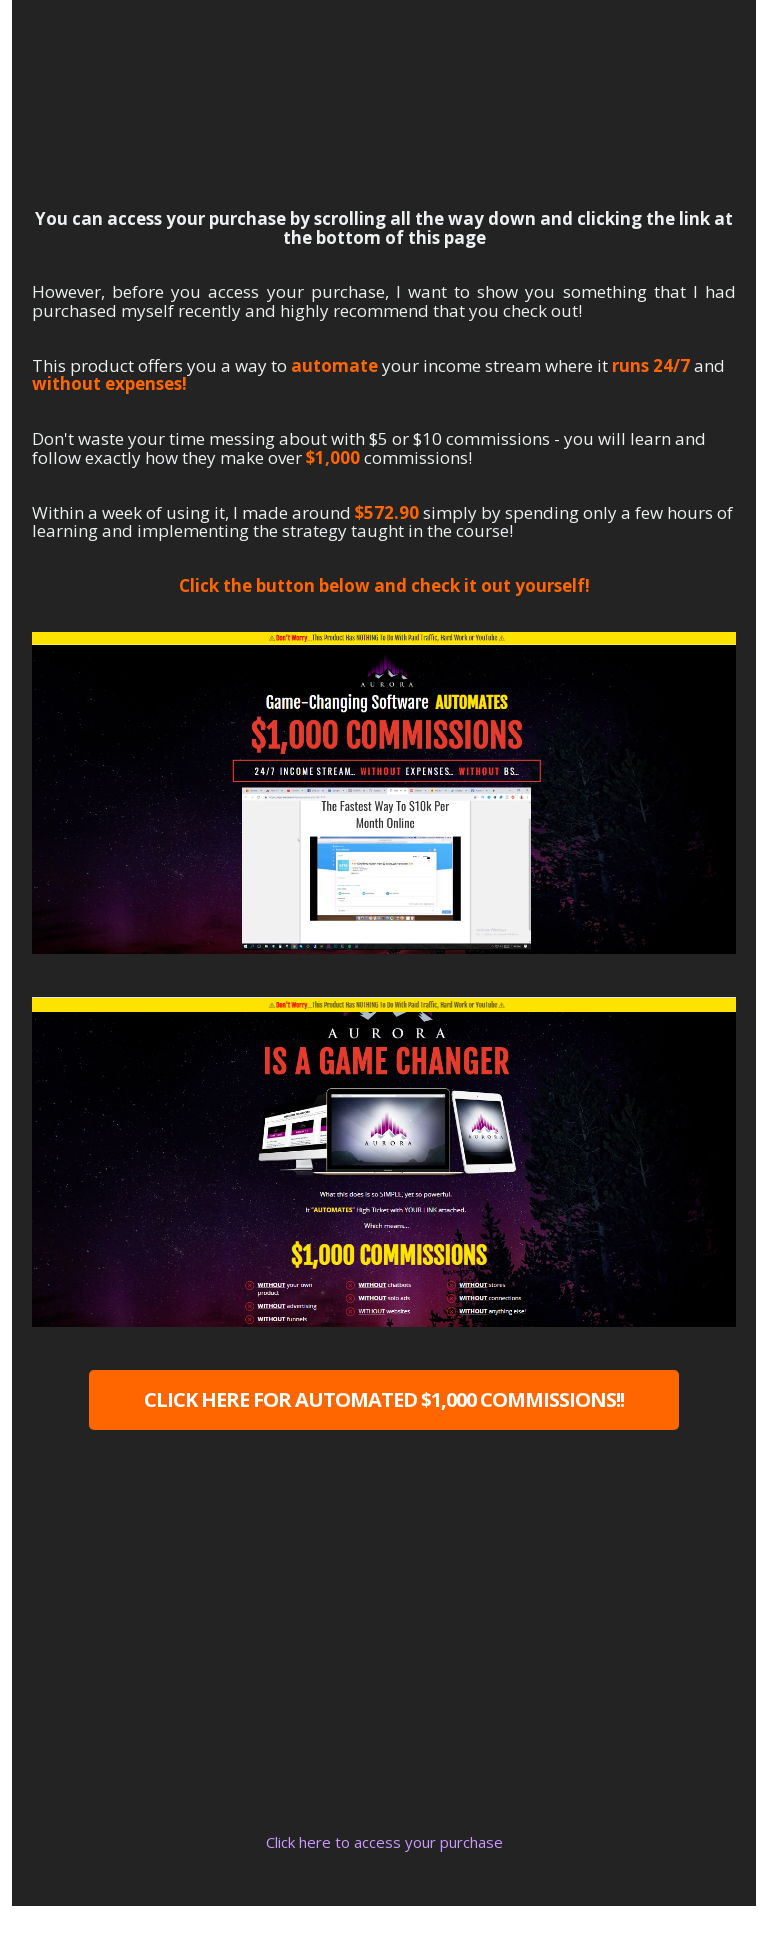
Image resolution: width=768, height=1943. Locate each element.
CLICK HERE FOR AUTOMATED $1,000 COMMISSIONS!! (384, 1399)
